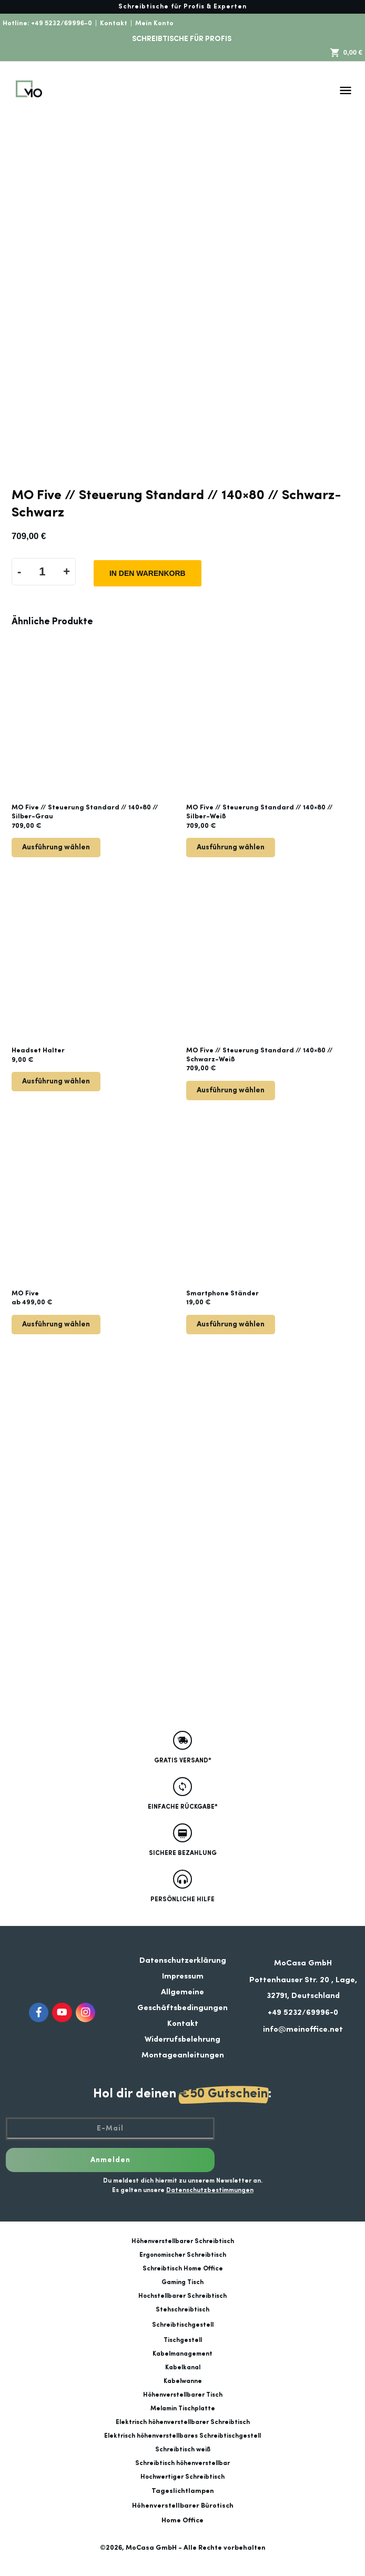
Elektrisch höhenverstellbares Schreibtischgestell (182, 2436)
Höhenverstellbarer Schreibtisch (182, 2241)
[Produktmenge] (42, 572)
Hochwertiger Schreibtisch (182, 2477)
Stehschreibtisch (182, 2310)
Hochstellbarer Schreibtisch (182, 2296)
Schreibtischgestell (183, 2325)
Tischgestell (183, 2340)
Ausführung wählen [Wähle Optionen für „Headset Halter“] (56, 1081)
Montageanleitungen (182, 2056)
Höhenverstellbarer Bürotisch (183, 2505)
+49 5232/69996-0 (61, 23)
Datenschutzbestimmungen (210, 2190)
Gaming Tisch (182, 2282)
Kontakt (113, 23)
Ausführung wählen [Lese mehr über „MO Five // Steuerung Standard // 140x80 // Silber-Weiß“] (231, 847)
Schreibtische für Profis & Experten (182, 7)
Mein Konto (154, 23)
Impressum (183, 1977)
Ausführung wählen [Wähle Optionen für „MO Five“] (56, 1324)
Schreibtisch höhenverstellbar (182, 2463)
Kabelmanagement (182, 2354)
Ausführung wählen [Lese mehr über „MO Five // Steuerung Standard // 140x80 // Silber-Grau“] (56, 847)
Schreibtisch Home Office (183, 2269)
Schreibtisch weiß (182, 2450)
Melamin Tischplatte (182, 2409)
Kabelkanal (182, 2368)
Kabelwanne (183, 2381)
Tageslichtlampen (182, 2491)
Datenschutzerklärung (182, 1961)
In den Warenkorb (147, 573)
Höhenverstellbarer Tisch (182, 2395)
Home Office (182, 2520)
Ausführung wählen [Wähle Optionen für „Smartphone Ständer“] (231, 1324)
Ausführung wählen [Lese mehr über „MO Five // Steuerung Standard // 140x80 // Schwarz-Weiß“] (231, 1090)
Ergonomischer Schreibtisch (182, 2255)
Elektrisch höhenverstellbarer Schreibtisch (183, 2422)
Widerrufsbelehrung (182, 2040)
